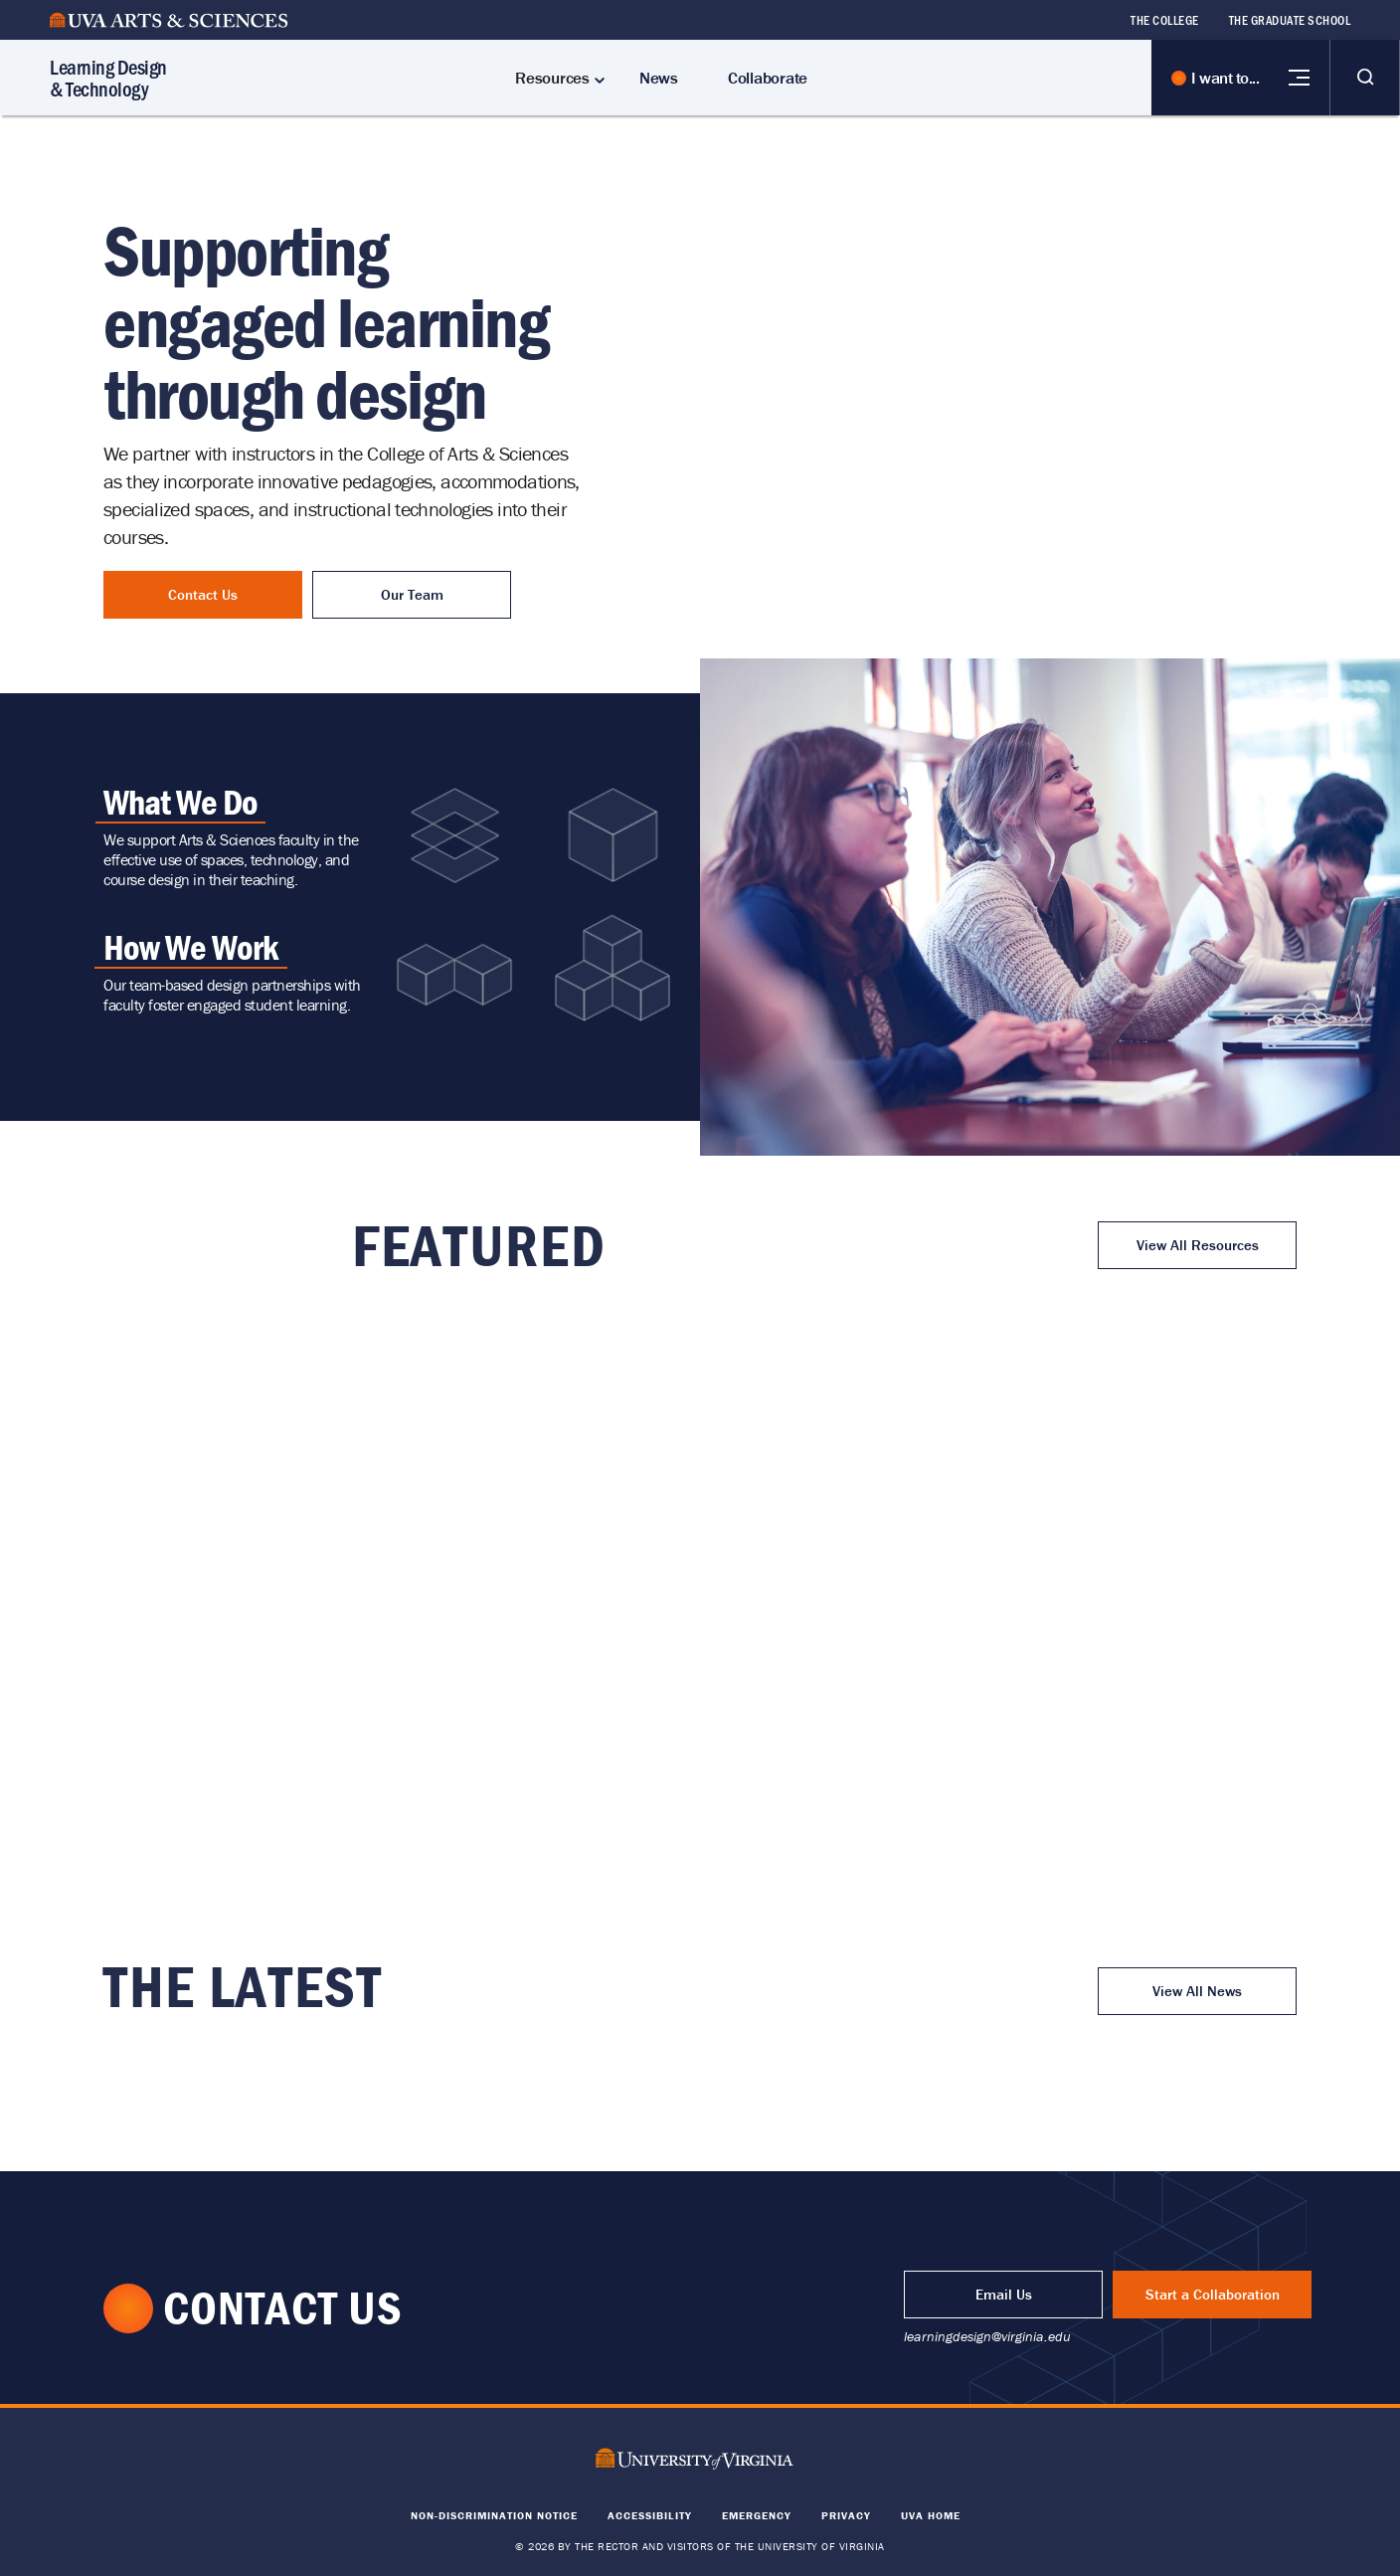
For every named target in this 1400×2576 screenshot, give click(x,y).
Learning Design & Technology (108, 77)
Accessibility (650, 2515)
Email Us (1003, 2294)
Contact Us (203, 594)
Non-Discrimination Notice (494, 2515)
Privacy (846, 2515)
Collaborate (767, 78)
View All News (1197, 1990)
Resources (552, 78)
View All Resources (1198, 1244)
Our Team (412, 594)
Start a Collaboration (1212, 2294)
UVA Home (931, 2515)
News (658, 78)
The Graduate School (1290, 20)
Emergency (756, 2515)
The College (1165, 20)
